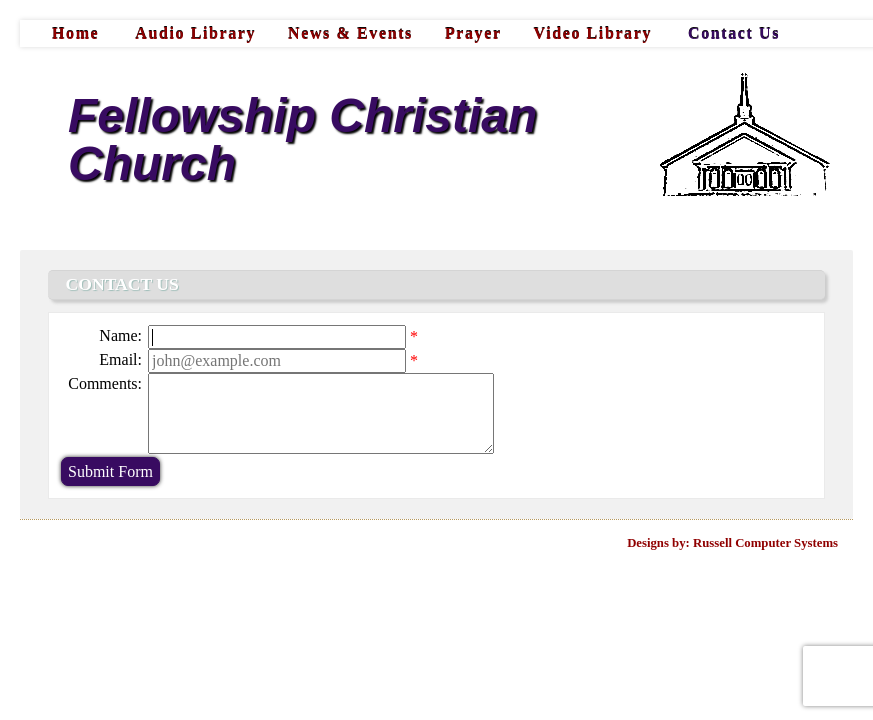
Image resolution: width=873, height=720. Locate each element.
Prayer (473, 33)
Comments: (105, 383)
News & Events (350, 33)
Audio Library (195, 33)
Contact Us (734, 33)
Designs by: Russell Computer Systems (732, 543)
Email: (120, 359)
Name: (120, 335)
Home (75, 33)
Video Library (593, 33)
